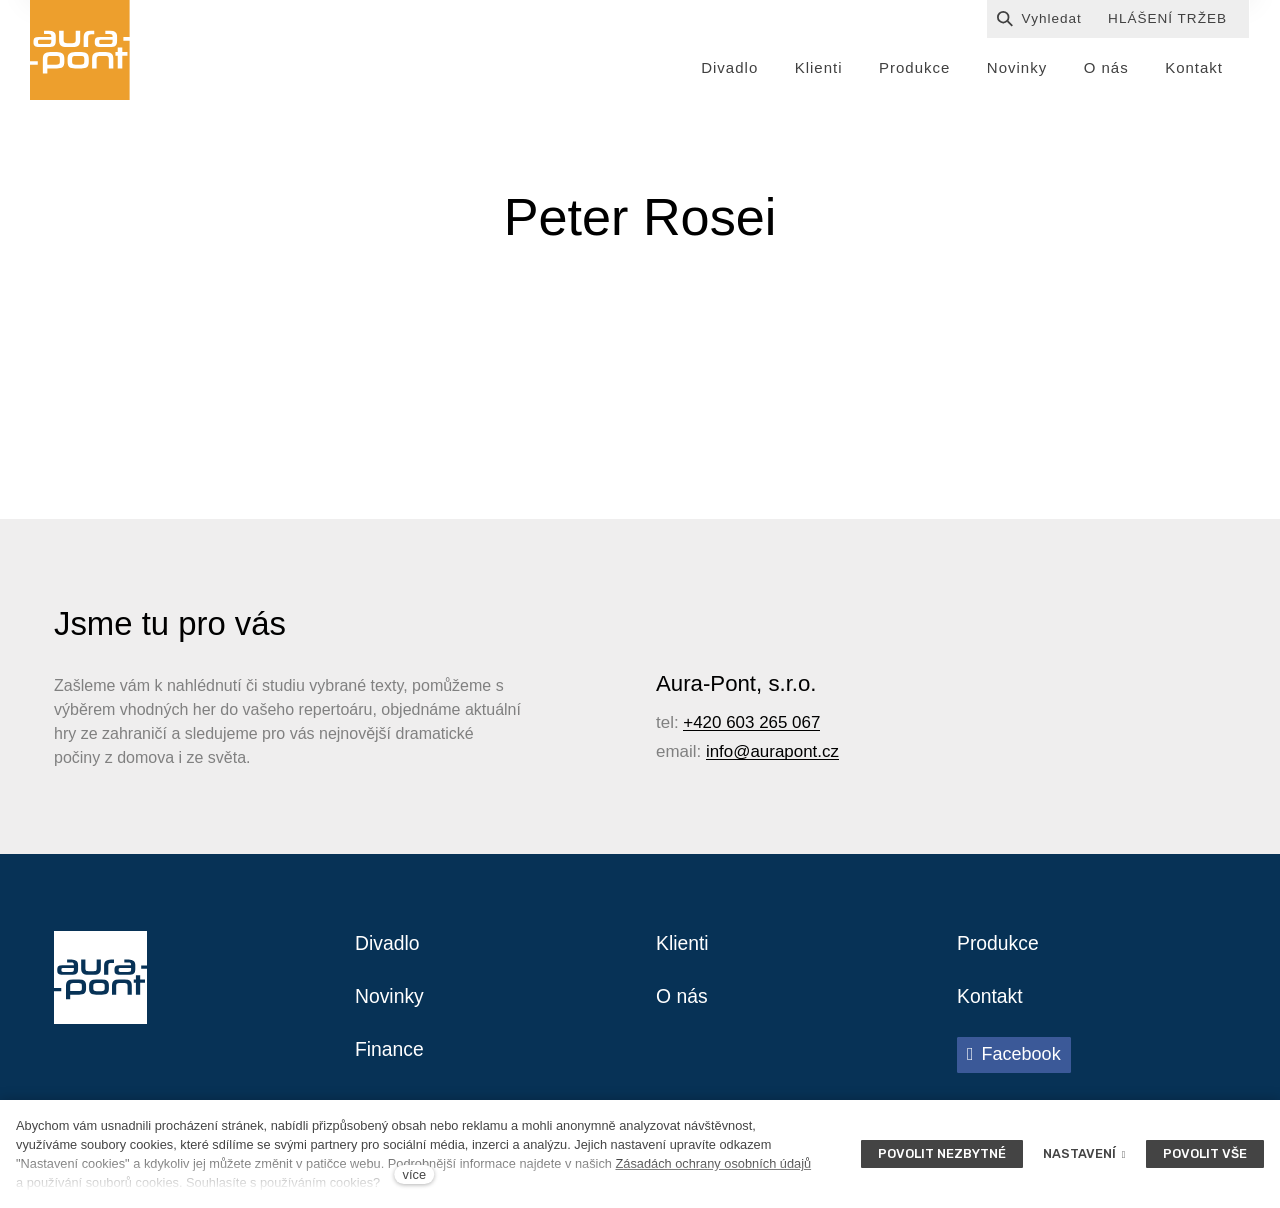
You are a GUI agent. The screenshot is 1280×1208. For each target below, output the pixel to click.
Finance (390, 1055)
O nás (682, 1001)
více (414, 1174)
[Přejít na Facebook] (1014, 1060)
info (719, 754)
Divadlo (388, 947)
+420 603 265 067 (751, 725)
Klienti (683, 947)
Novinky (390, 1001)
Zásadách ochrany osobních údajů (713, 1163)
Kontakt (991, 1001)
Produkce (999, 947)
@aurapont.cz (786, 754)
